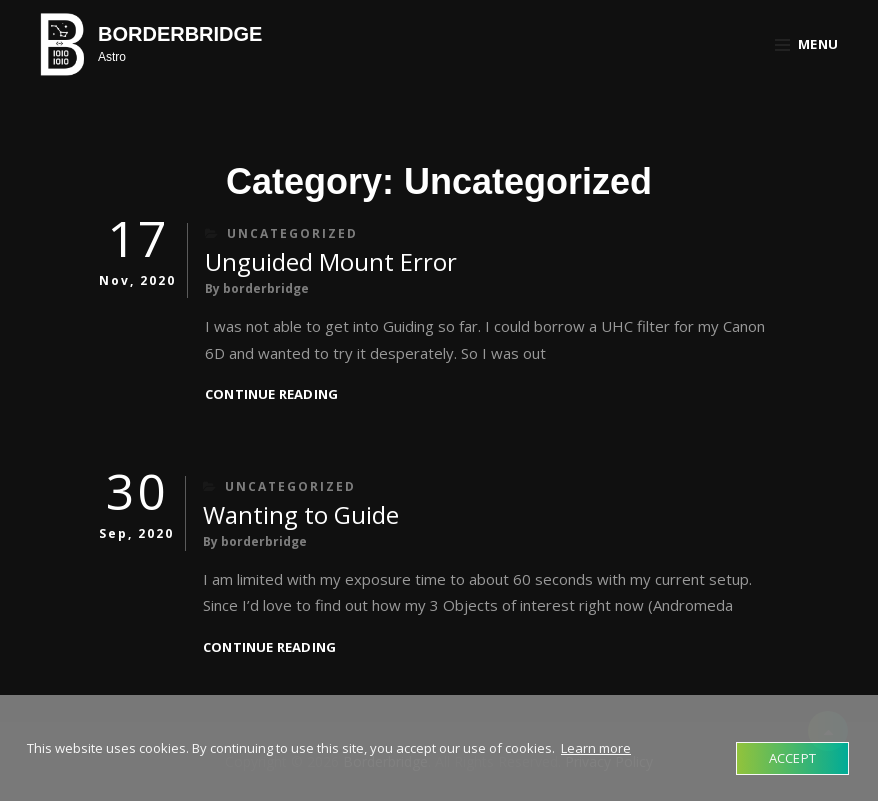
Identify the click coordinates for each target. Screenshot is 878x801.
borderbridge (266, 288)
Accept (792, 758)
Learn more (596, 748)
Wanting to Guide (301, 514)
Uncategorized (292, 233)
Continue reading (271, 394)
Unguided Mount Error (331, 261)
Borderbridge (180, 34)
